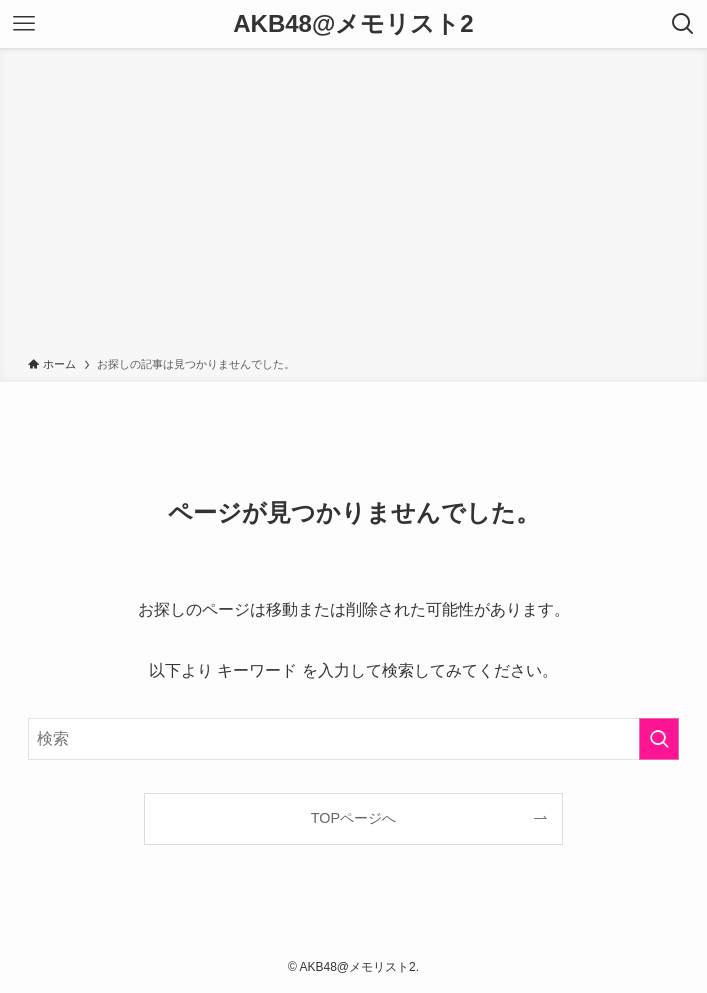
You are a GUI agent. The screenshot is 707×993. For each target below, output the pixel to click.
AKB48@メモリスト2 (353, 24)
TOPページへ (353, 818)
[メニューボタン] (24, 24)
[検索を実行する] (659, 739)
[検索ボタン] (683, 24)
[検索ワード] (353, 739)
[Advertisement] (353, 206)
